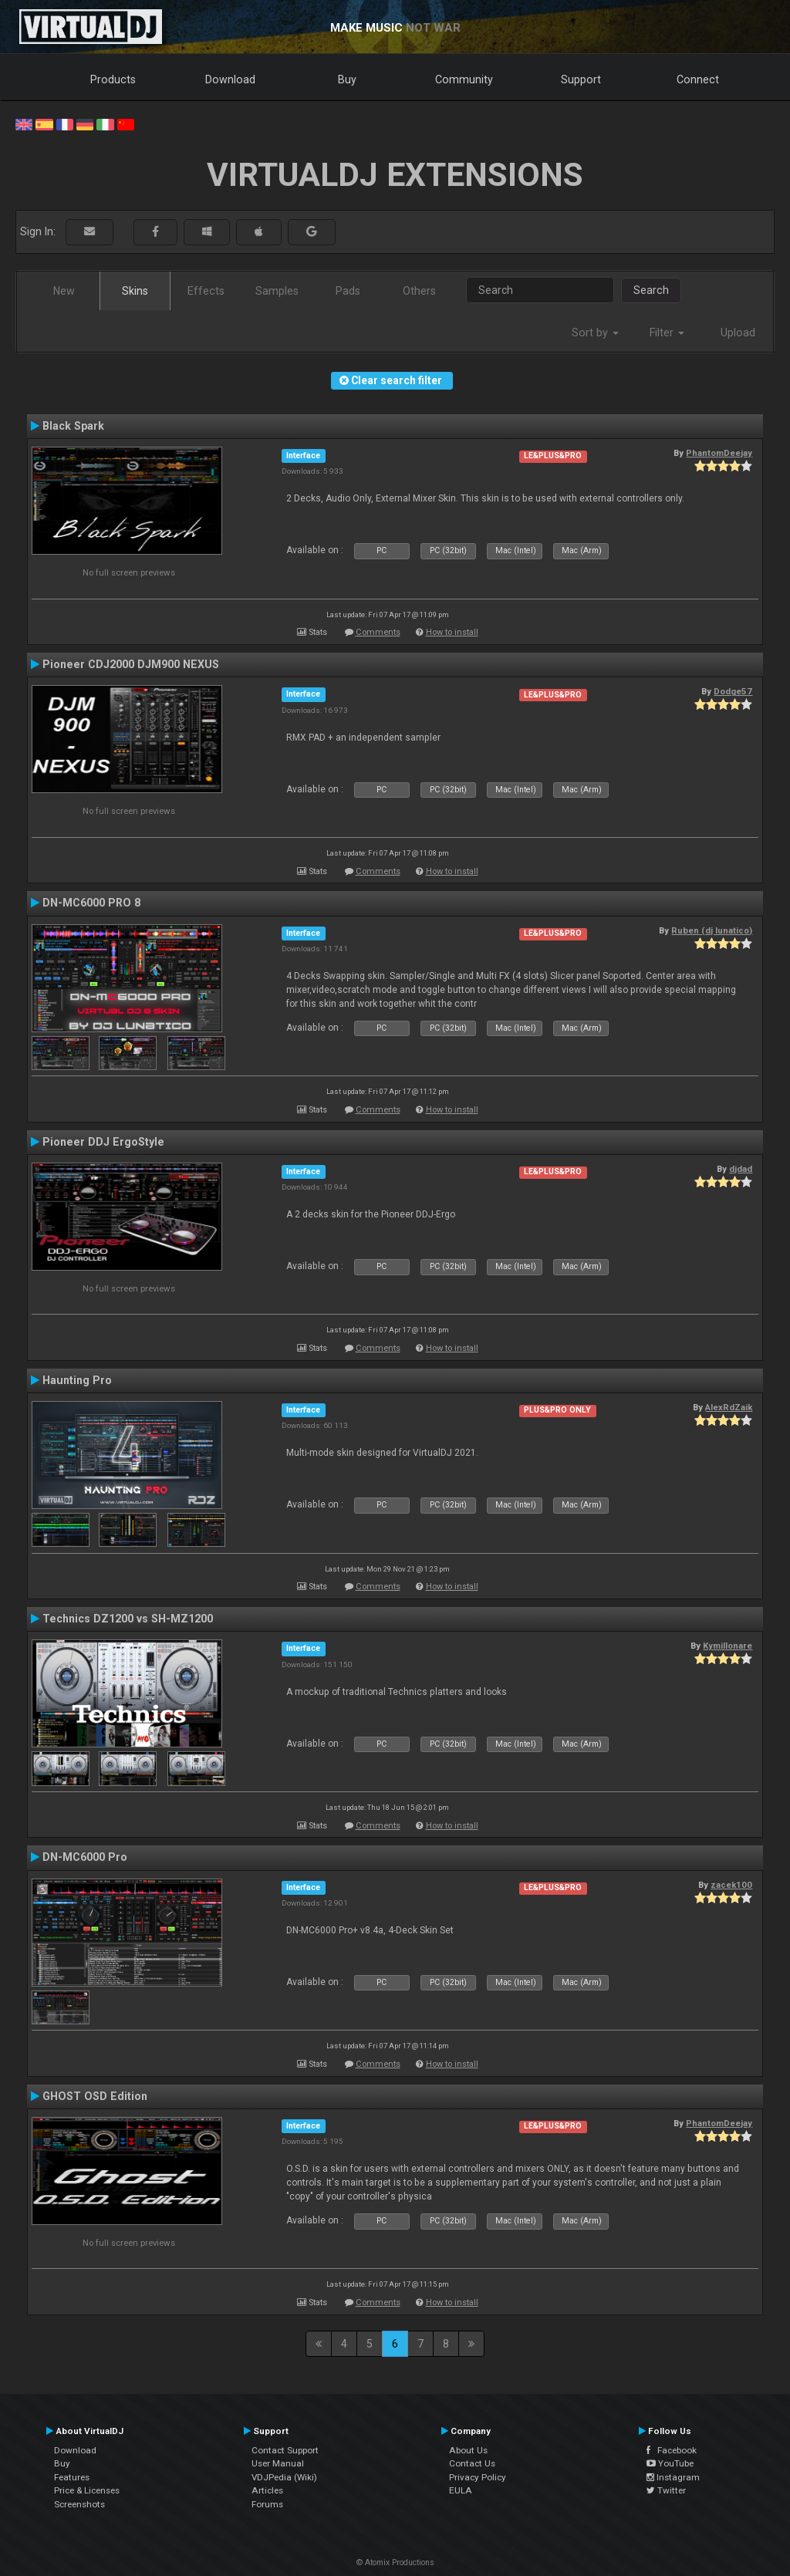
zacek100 (731, 1884)
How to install (452, 632)
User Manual (278, 2463)
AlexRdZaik (728, 1407)
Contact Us (472, 2463)
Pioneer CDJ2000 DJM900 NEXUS (130, 664)
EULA (460, 2490)
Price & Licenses (87, 2490)
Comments (378, 632)
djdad (740, 1168)
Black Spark (73, 426)
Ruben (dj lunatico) (711, 930)
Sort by (595, 332)
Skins (135, 291)
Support (581, 79)
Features (71, 2477)
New (64, 291)
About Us (468, 2450)
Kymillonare (727, 1645)
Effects (206, 291)
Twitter (666, 2490)
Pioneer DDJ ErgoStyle (103, 1142)
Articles (267, 2490)
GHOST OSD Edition (94, 2096)
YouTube (670, 2463)
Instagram (673, 2477)
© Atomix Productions (395, 2562)
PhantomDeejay (719, 452)
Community (464, 79)
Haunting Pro (77, 1380)
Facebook (672, 2450)
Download (230, 79)
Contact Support (285, 2450)
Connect (698, 79)
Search (651, 290)
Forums (267, 2504)
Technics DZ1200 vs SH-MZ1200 (127, 1618)
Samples (277, 291)
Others (419, 291)
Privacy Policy (477, 2477)
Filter (667, 332)
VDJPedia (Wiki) (284, 2477)
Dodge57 (733, 691)
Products (113, 79)
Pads (348, 291)
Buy (347, 79)
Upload (738, 332)
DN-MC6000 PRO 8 (91, 902)
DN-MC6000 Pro (84, 1857)
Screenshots (79, 2504)
